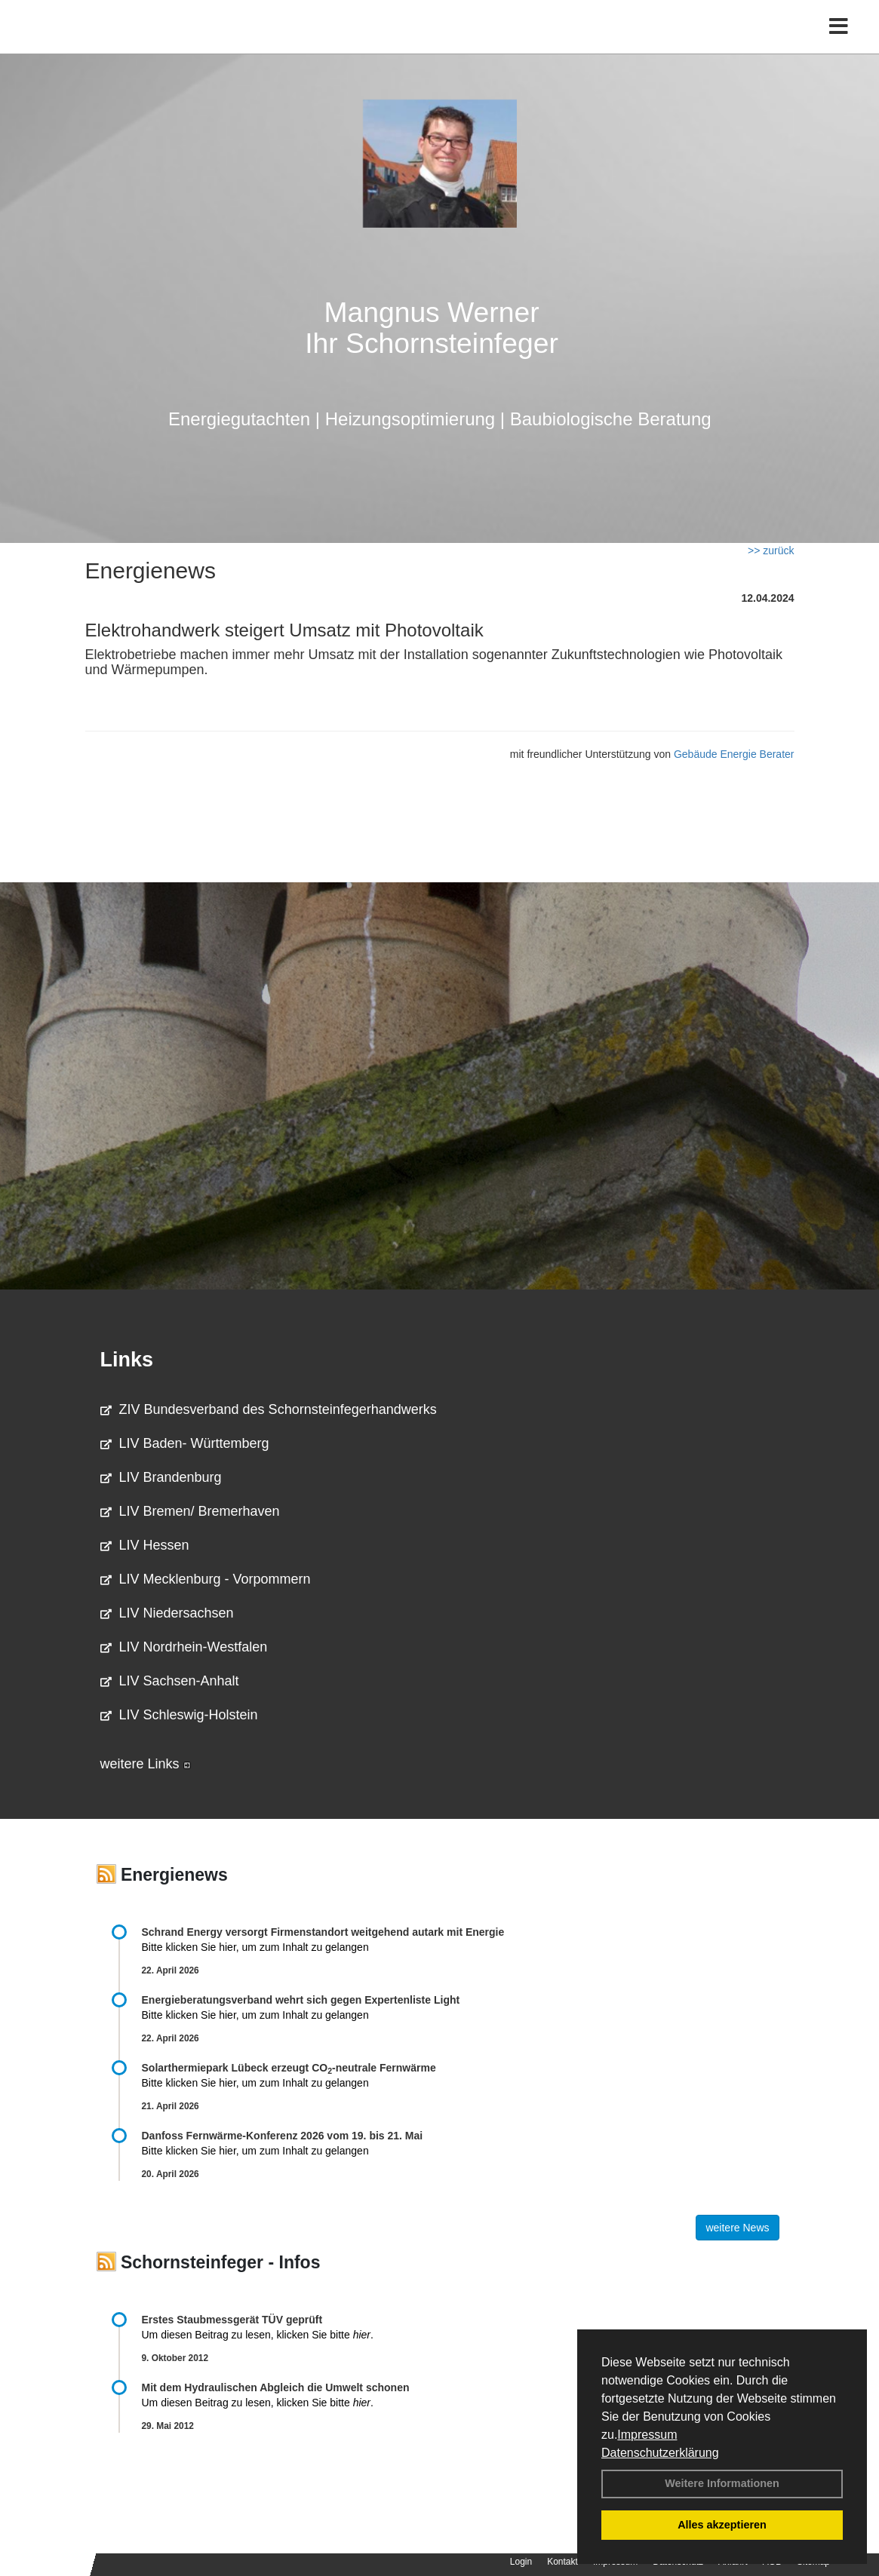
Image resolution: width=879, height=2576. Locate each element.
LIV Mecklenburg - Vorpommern (205, 1579)
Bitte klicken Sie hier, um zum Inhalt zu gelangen (255, 1947)
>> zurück (771, 550)
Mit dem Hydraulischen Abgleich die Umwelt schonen (276, 2387)
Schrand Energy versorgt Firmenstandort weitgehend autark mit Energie (323, 1932)
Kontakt (562, 2561)
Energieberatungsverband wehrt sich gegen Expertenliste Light (301, 2000)
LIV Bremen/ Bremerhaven (190, 1511)
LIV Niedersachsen (167, 1613)
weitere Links (145, 1763)
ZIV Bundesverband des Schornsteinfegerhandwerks (268, 1409)
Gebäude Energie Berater (734, 754)
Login (521, 2561)
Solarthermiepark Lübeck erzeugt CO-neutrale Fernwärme (289, 2068)
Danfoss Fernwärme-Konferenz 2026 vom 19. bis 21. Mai (282, 2136)
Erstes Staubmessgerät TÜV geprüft (232, 2320)
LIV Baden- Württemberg (184, 1443)
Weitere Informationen (722, 2483)
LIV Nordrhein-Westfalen (184, 1646)
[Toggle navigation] (838, 43)
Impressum (647, 2434)
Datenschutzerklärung (660, 2452)
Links (127, 1359)
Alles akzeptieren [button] (722, 2525)
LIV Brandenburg (161, 1477)
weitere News (737, 2228)
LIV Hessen (144, 1545)
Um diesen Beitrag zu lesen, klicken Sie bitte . (257, 2335)
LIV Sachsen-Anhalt (169, 1680)
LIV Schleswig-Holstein (179, 1714)
